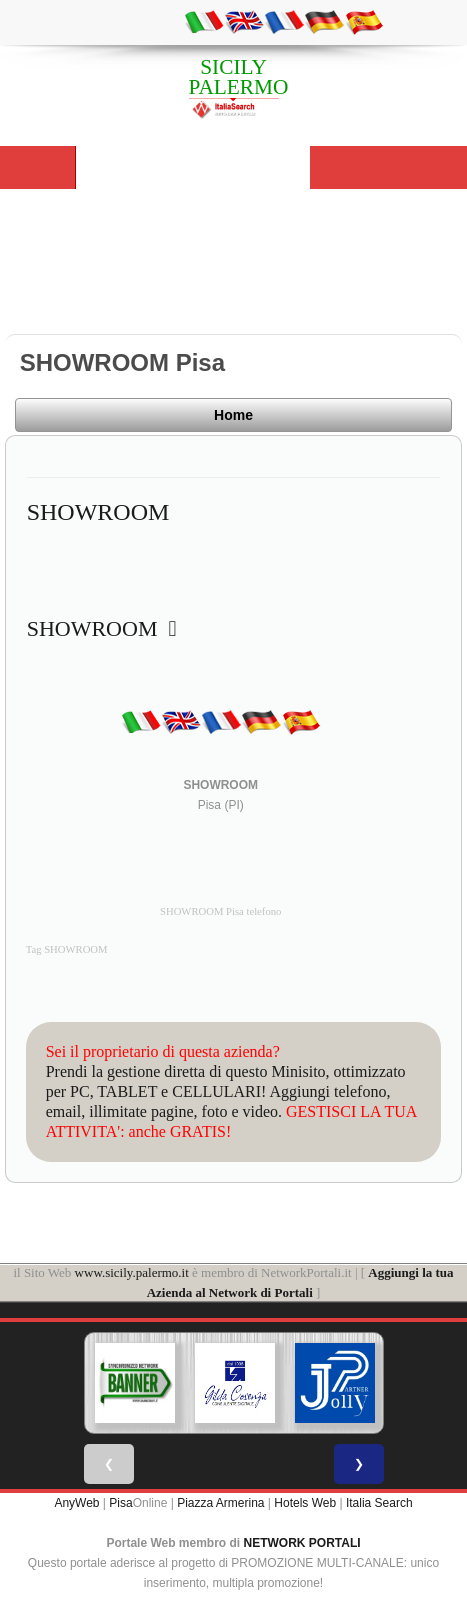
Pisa (120, 1503)
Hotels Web (305, 1503)
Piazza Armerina (220, 1503)
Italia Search (379, 1503)
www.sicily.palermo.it (132, 1272)
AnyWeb (76, 1503)
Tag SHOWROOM (67, 949)
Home (233, 415)
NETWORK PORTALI (302, 1543)
